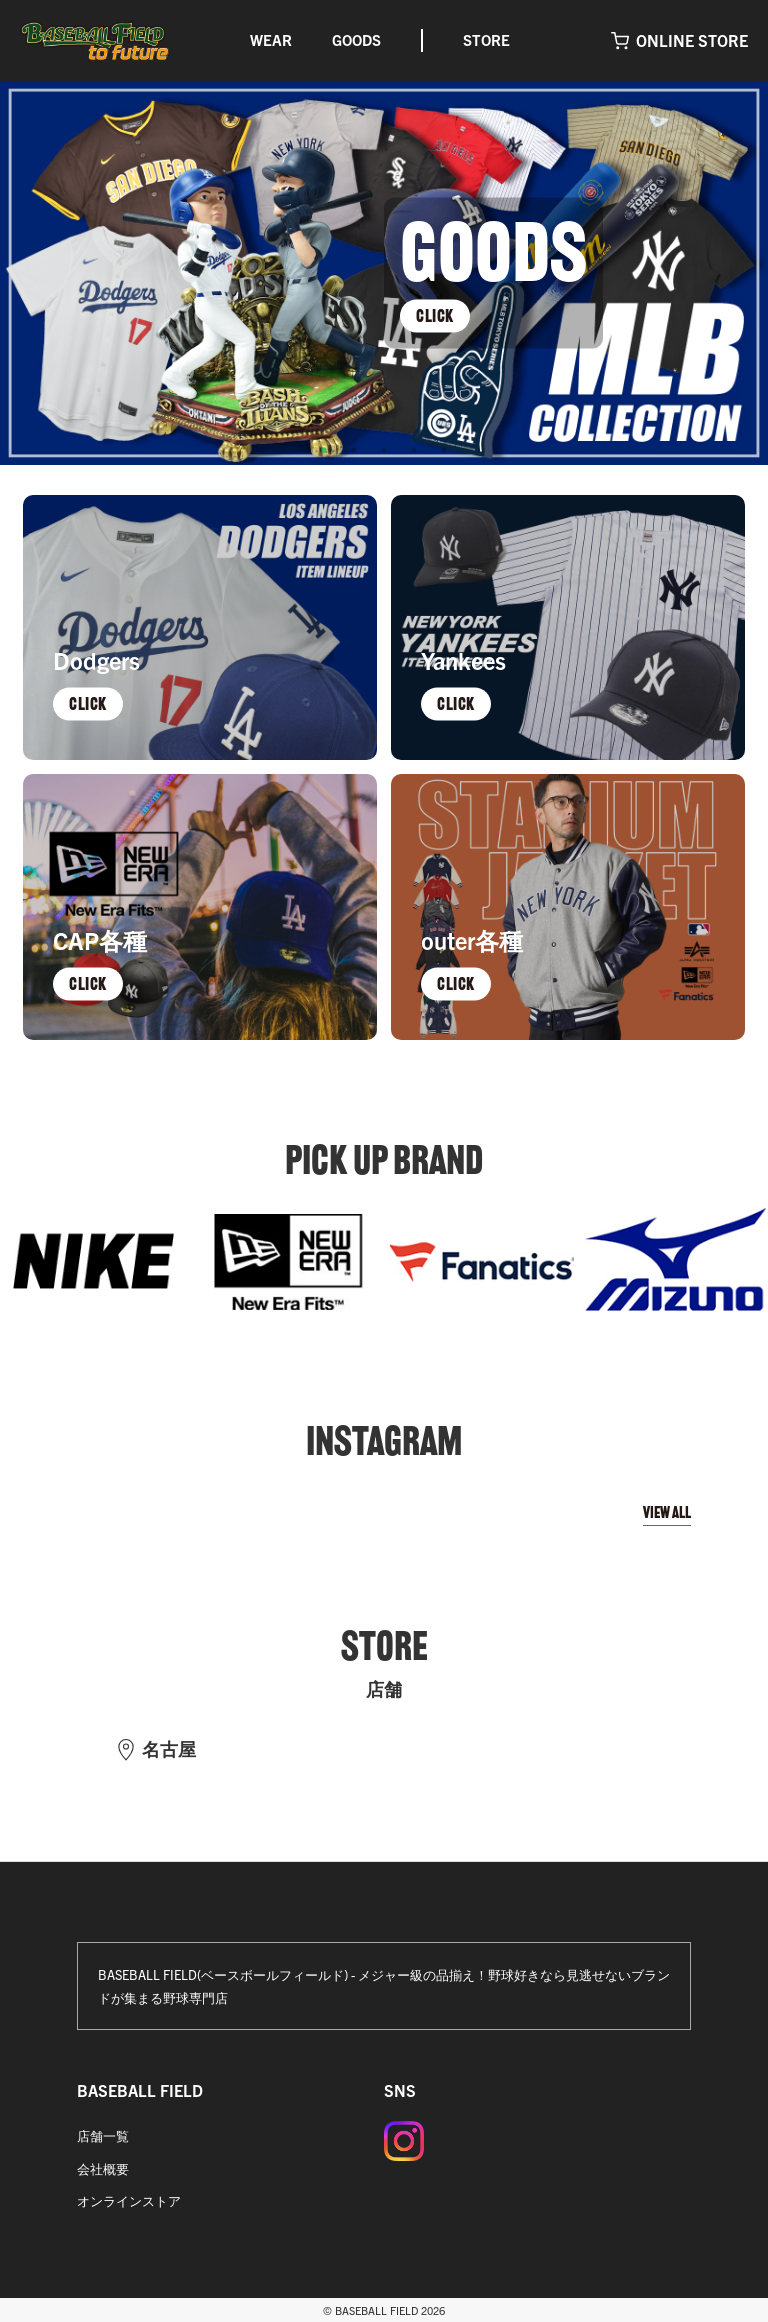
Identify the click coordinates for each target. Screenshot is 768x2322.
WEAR (271, 39)
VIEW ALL (667, 1512)
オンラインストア (129, 2200)
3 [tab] (384, 450)
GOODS (356, 39)
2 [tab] (354, 450)
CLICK (435, 315)
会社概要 (103, 2168)
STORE (486, 39)
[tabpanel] (384, 273)
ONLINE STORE (692, 40)
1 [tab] (324, 450)
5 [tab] (444, 450)
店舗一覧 (103, 2135)
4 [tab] (414, 450)
